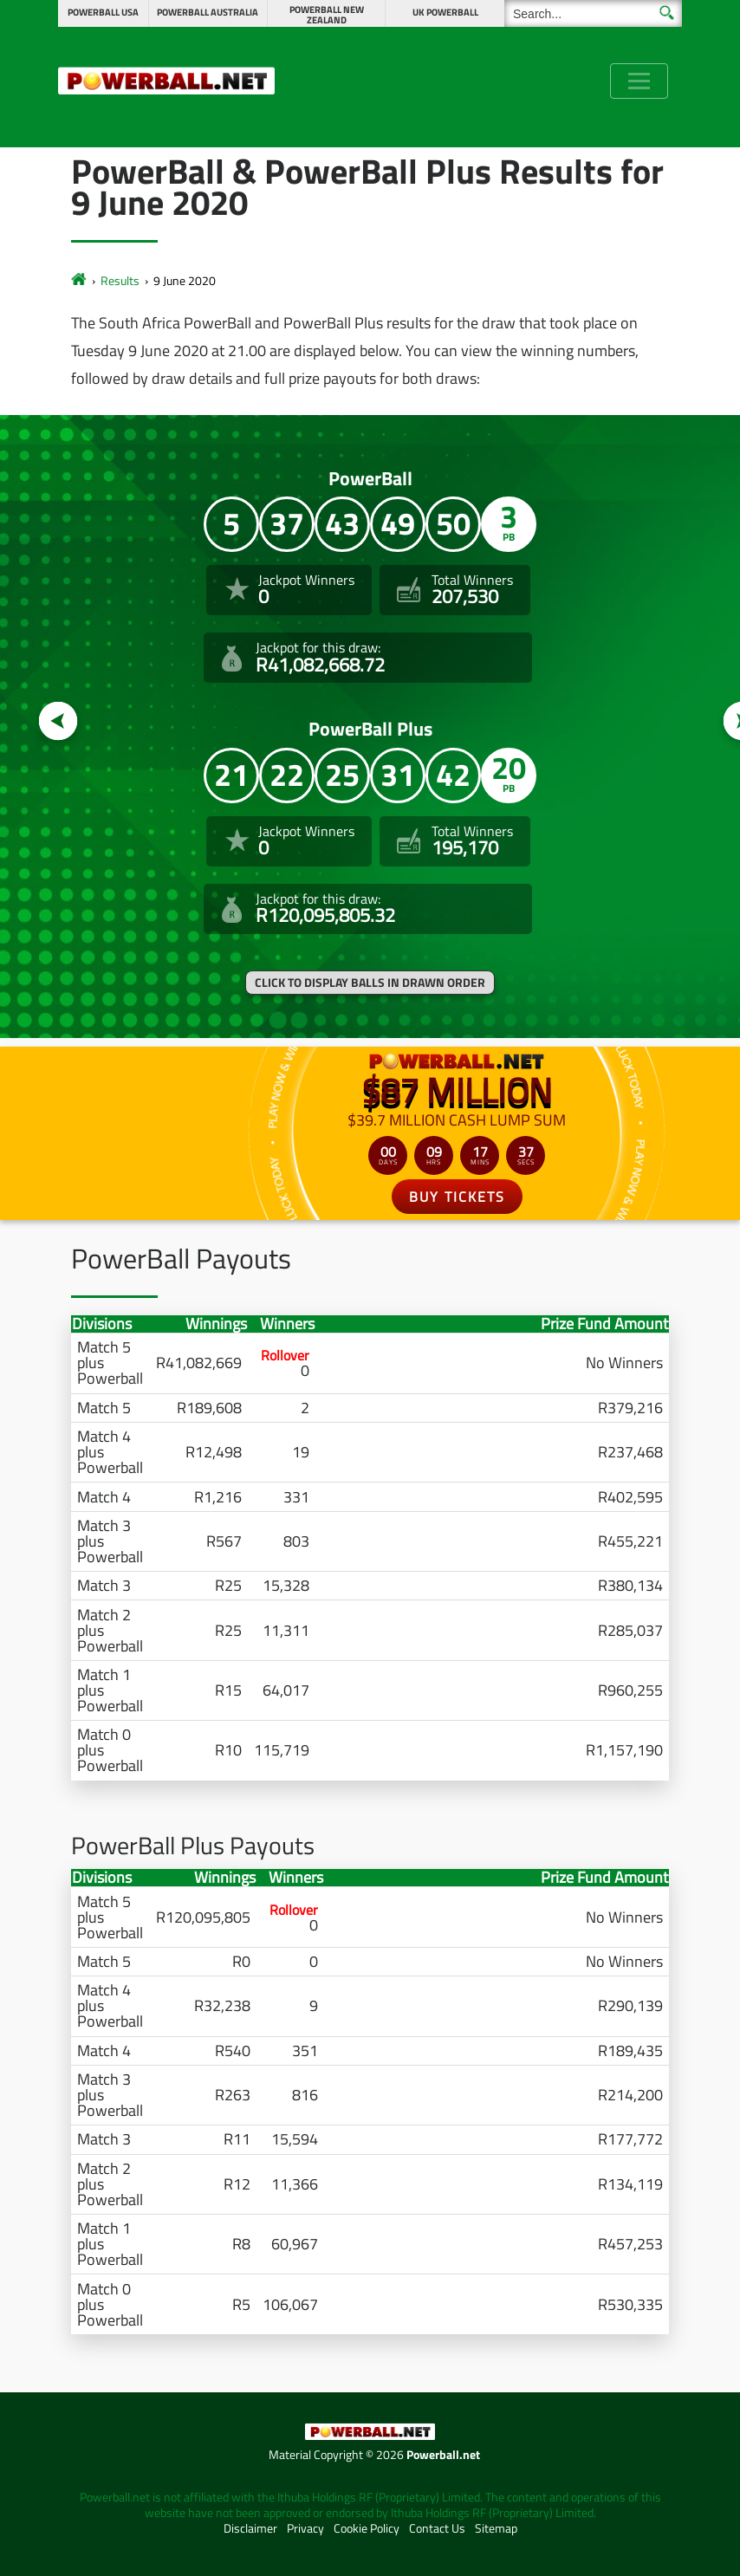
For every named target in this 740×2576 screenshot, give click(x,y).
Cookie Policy (366, 2528)
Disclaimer (250, 2528)
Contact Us (437, 2528)
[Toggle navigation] (639, 81)
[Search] (593, 13)
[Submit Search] (667, 12)
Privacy (305, 2528)
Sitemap (496, 2528)
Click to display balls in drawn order (370, 982)
